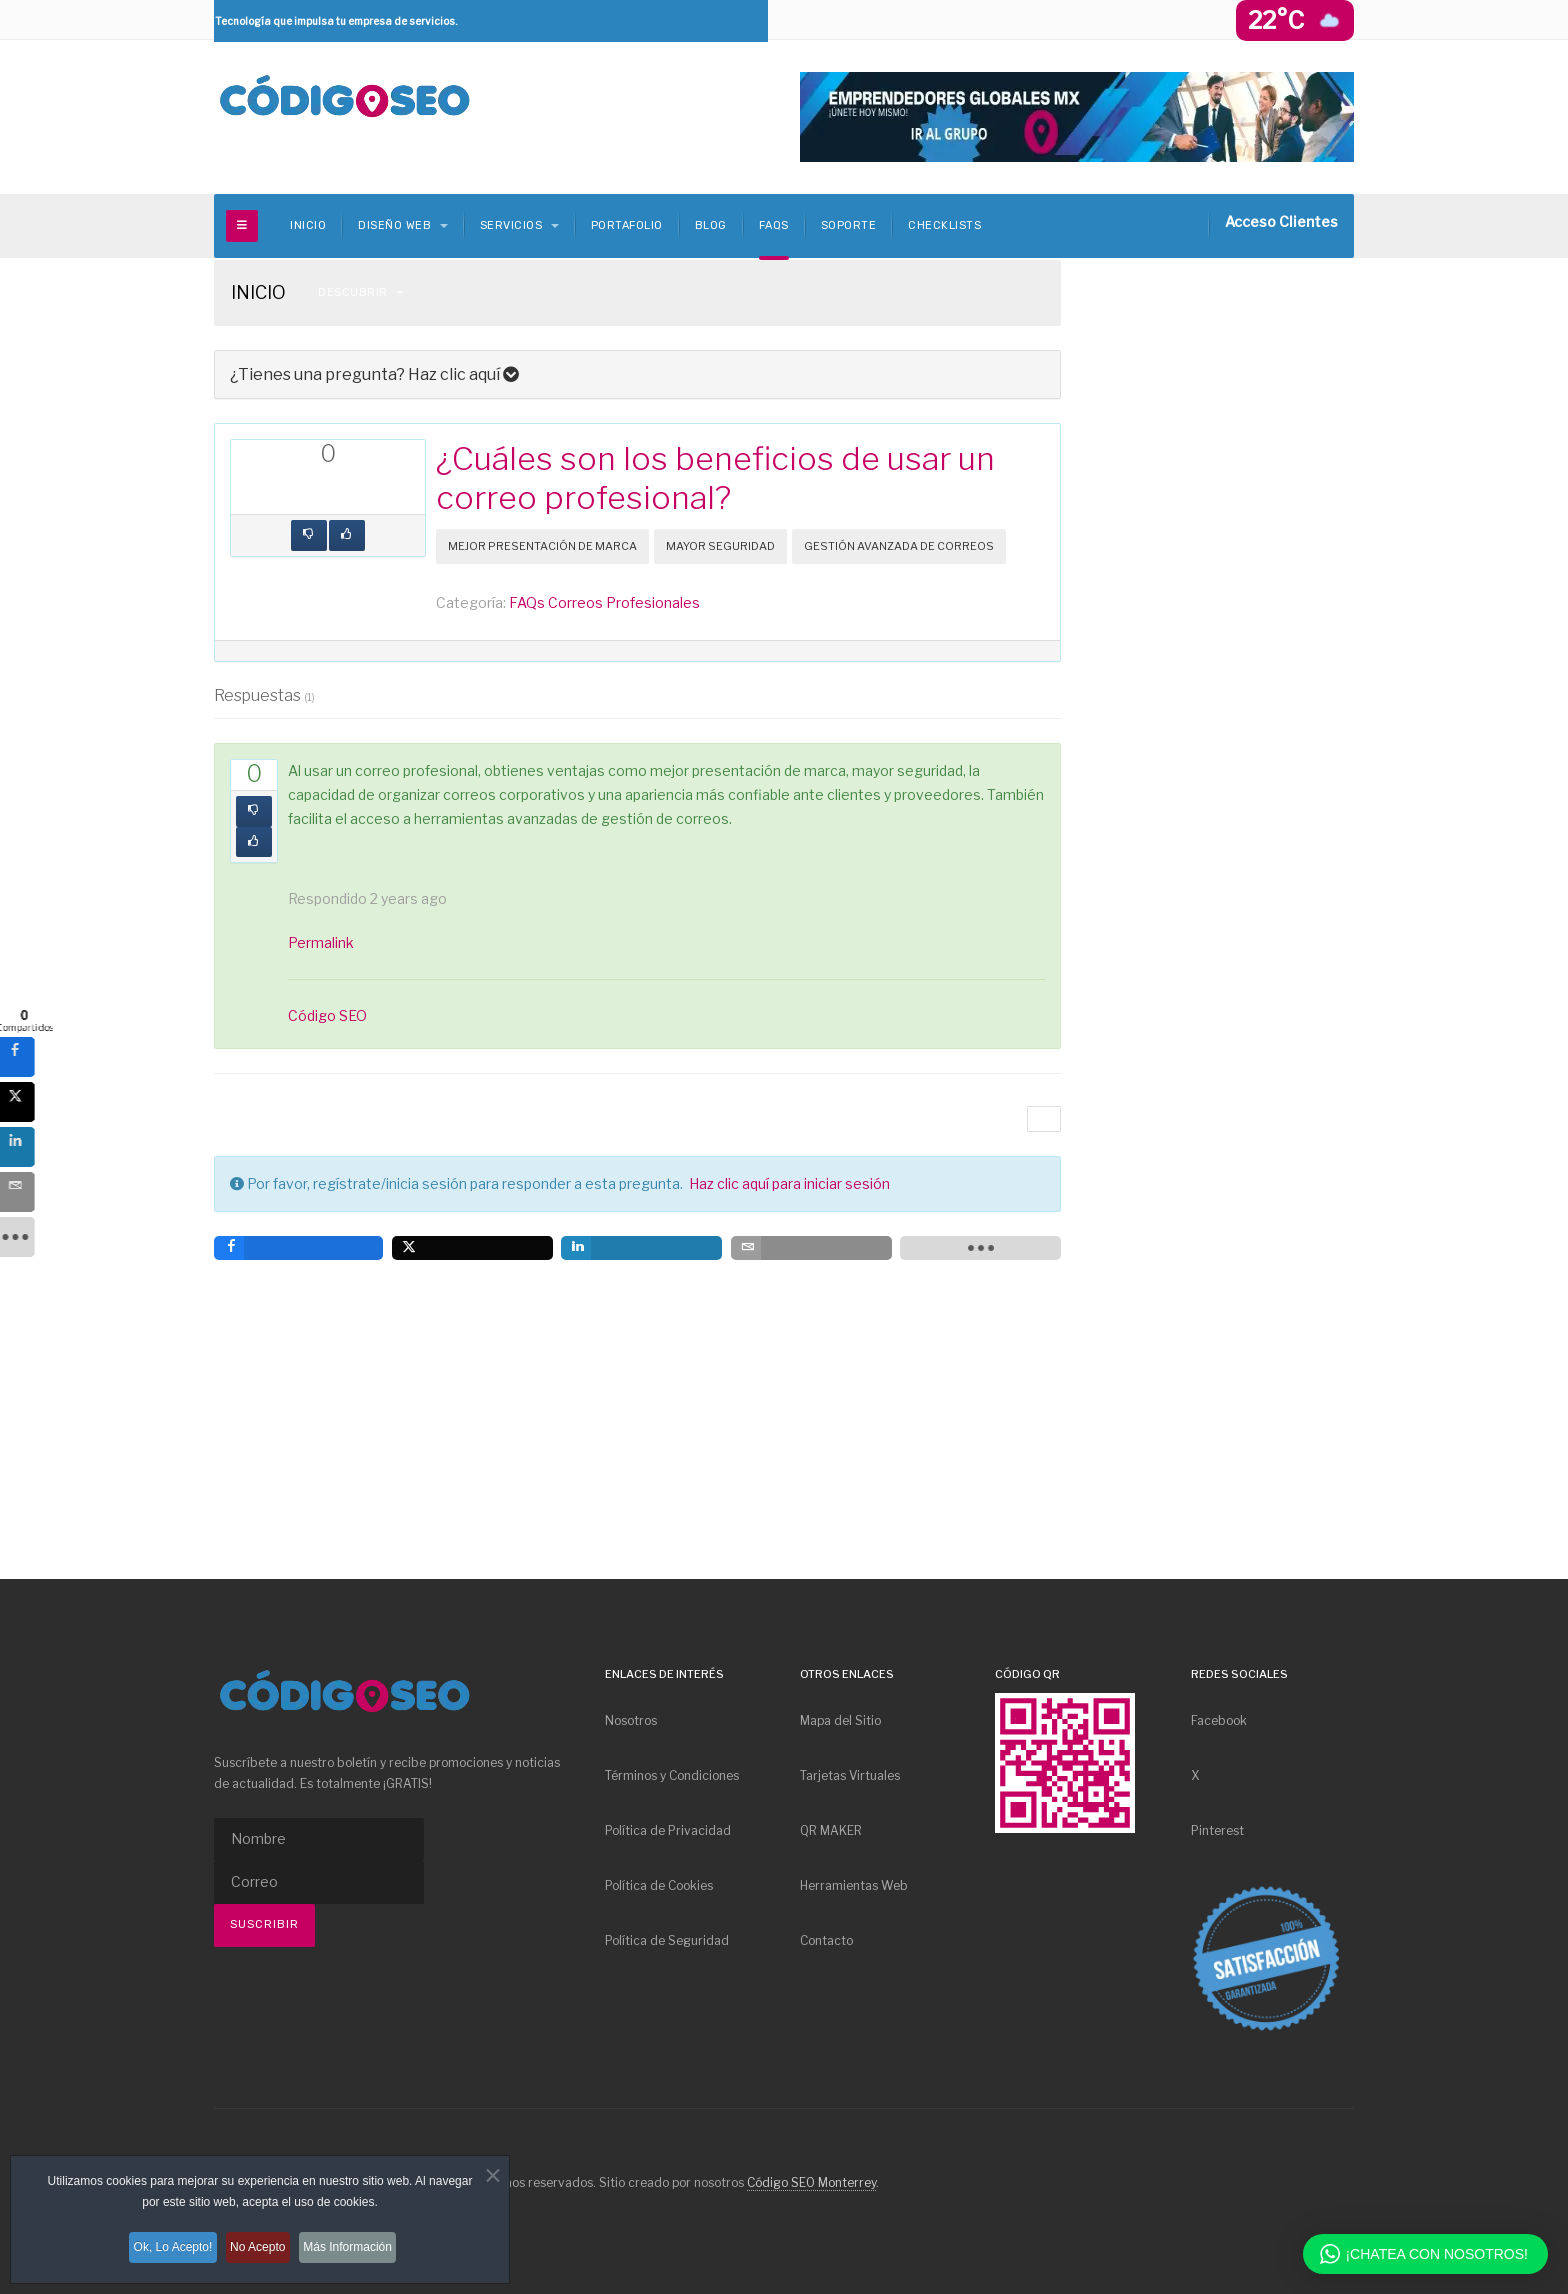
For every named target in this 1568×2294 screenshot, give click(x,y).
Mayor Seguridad (720, 546)
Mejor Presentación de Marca (542, 546)
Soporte (849, 225)
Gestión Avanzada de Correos (899, 546)
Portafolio (627, 225)
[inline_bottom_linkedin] (641, 1248)
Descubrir (361, 292)
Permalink (321, 942)
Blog (711, 225)
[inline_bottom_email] (811, 1248)
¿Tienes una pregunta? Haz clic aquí (374, 374)
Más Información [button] (361, 2252)
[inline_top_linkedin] (330, 492)
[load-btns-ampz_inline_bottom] (980, 1248)
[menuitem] (686, 1720)
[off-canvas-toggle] (242, 226)
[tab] (637, 374)
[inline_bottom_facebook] (298, 1248)
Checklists (944, 225)
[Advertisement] (1223, 583)
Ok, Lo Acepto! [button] (163, 2252)
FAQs (774, 225)
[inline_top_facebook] (255, 492)
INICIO (308, 225)
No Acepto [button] (259, 2252)
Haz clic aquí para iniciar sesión (789, 1183)
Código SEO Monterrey (811, 2182)
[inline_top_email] (367, 492)
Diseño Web (403, 225)
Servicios (519, 225)
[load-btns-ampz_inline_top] (403, 492)
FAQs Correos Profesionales (604, 602)
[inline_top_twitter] (293, 492)
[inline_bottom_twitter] (472, 1248)
